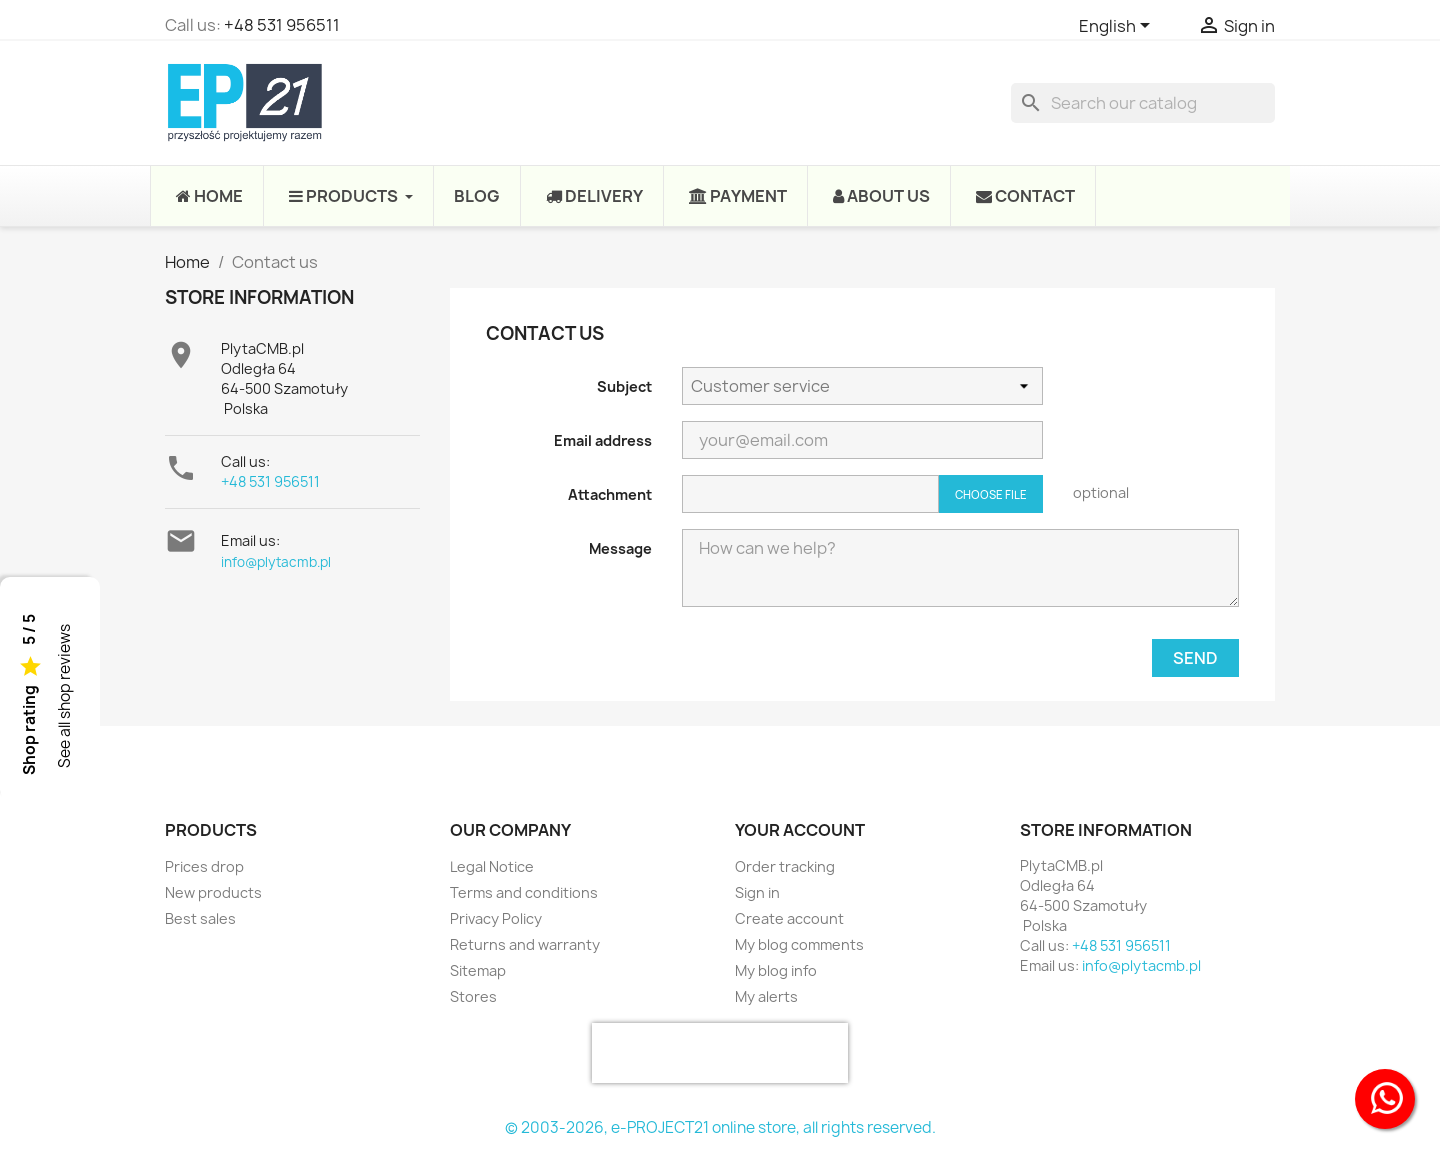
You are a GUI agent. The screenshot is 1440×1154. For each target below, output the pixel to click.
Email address (603, 440)
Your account (800, 830)
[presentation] (720, 1053)
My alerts (766, 996)
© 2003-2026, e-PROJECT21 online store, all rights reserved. (720, 1127)
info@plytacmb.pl (276, 562)
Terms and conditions (524, 892)
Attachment (610, 494)
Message (620, 548)
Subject (624, 386)
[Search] (1143, 103)
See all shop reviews (64, 697)
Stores (473, 996)
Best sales (200, 918)
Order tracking (785, 866)
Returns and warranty (525, 944)
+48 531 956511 (282, 25)
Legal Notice (492, 866)
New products (213, 892)
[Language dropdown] (1118, 27)
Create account (789, 918)
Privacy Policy (496, 918)
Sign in (757, 892)
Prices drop (204, 866)
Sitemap (478, 970)
